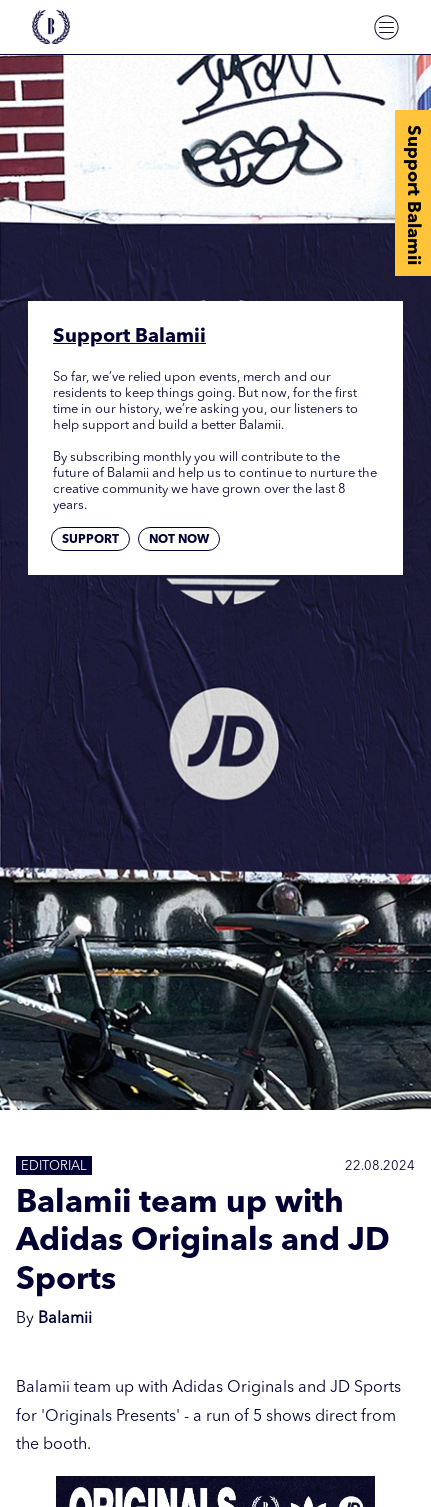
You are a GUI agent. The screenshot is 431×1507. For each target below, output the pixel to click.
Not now (179, 540)
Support (90, 540)
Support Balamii (413, 195)
